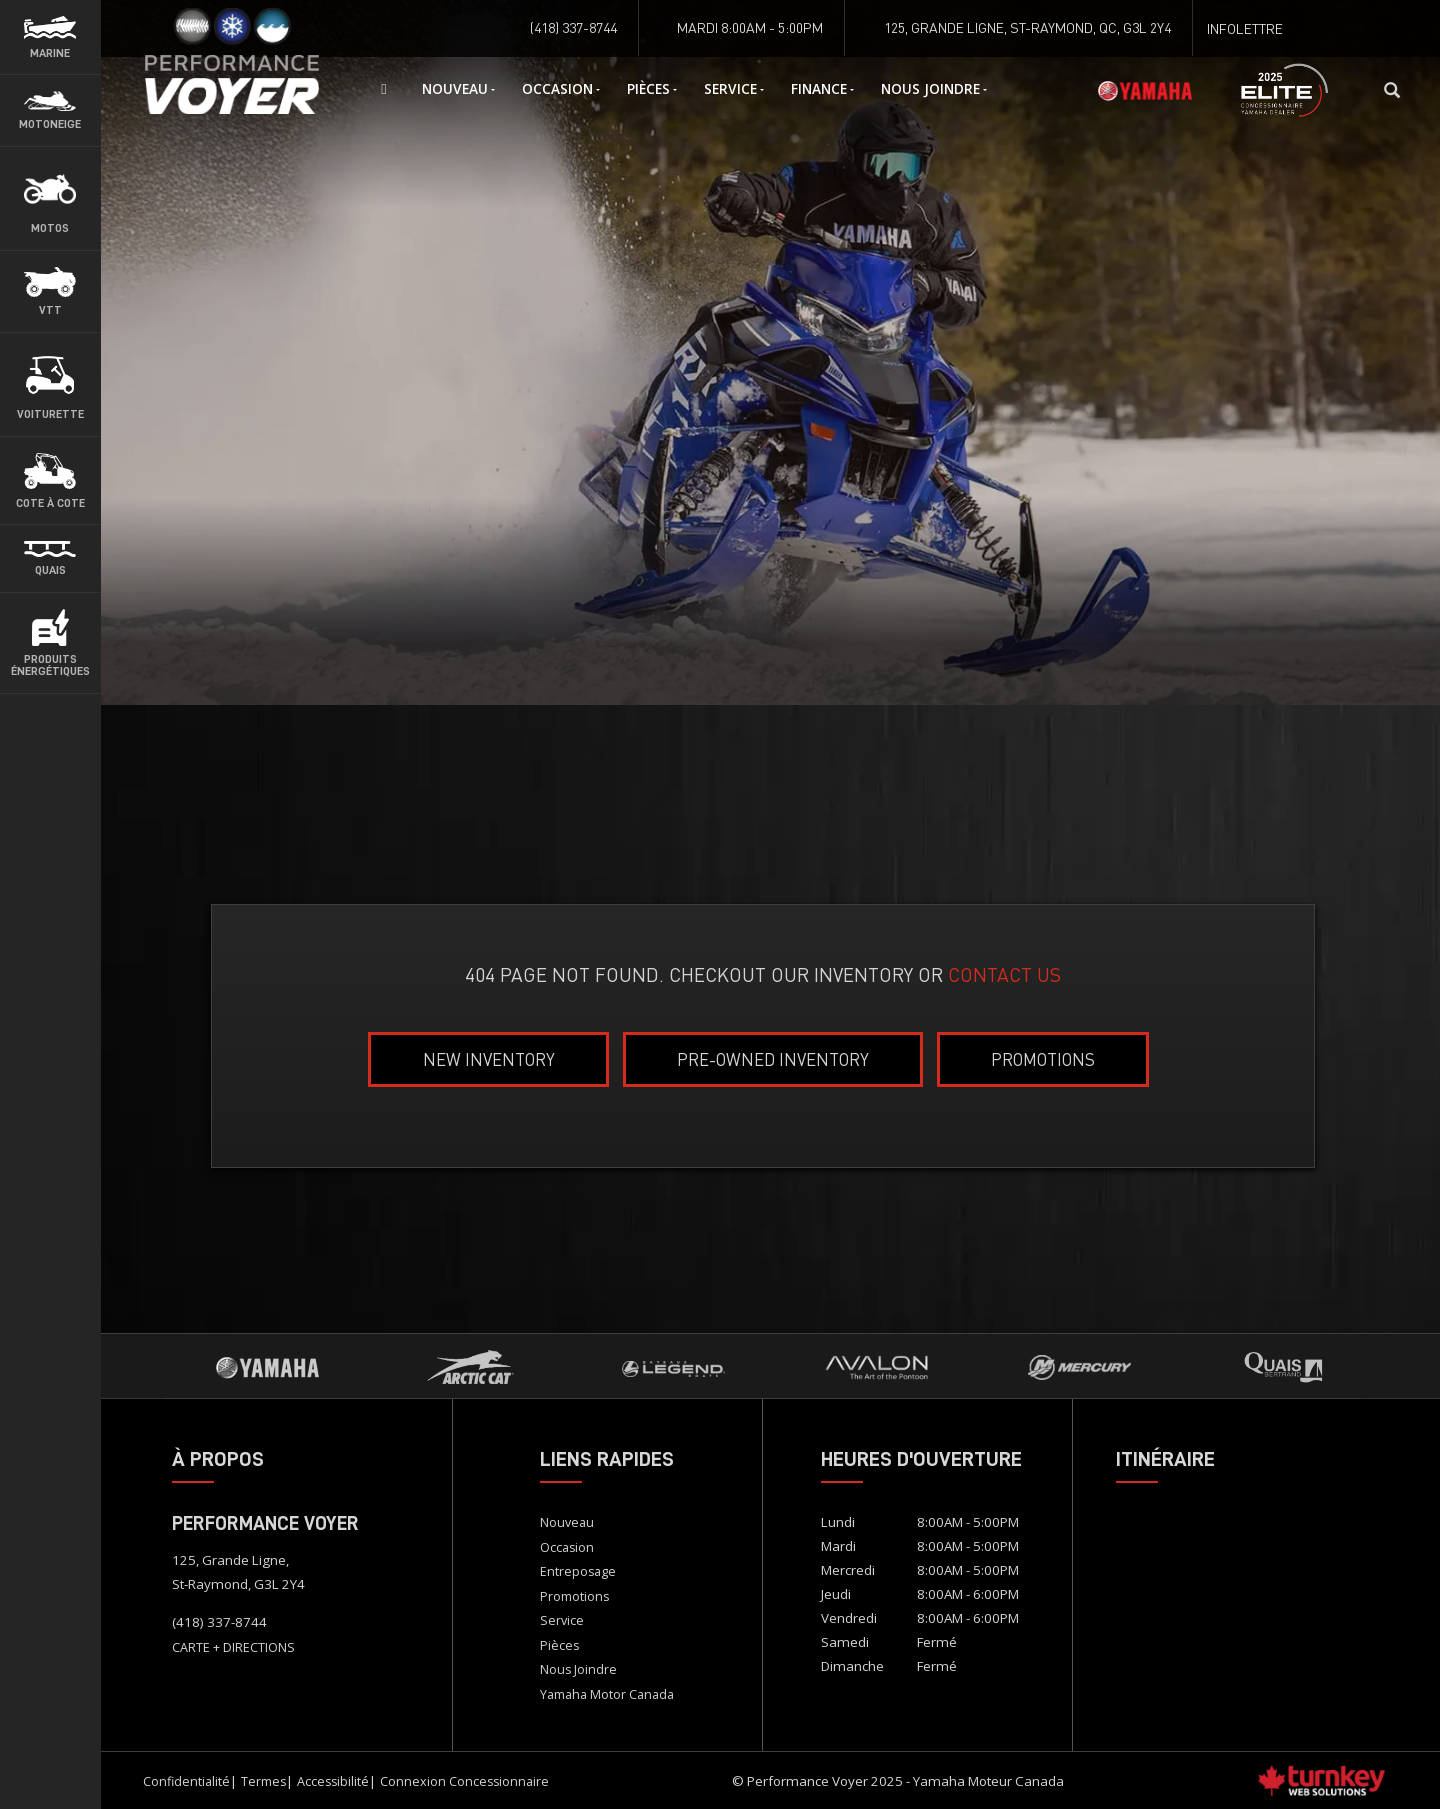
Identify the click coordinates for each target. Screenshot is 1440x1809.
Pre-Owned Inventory (773, 1059)
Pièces (559, 1645)
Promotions (1043, 1059)
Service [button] (734, 88)
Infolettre (1245, 28)
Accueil (255, 89)
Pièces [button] (652, 88)
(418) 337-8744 (219, 1622)
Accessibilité (333, 1781)
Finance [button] (822, 88)
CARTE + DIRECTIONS (233, 1647)
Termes (263, 1781)
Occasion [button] (561, 88)
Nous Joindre (578, 1669)
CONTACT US (1004, 974)
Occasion (567, 1547)
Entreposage (578, 1571)
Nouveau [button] (458, 88)
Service (562, 1620)
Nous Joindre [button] (934, 88)
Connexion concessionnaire (464, 1781)
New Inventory (489, 1059)
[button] (50, 37)
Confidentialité (186, 1781)
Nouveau (567, 1522)
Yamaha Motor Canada (607, 1694)
